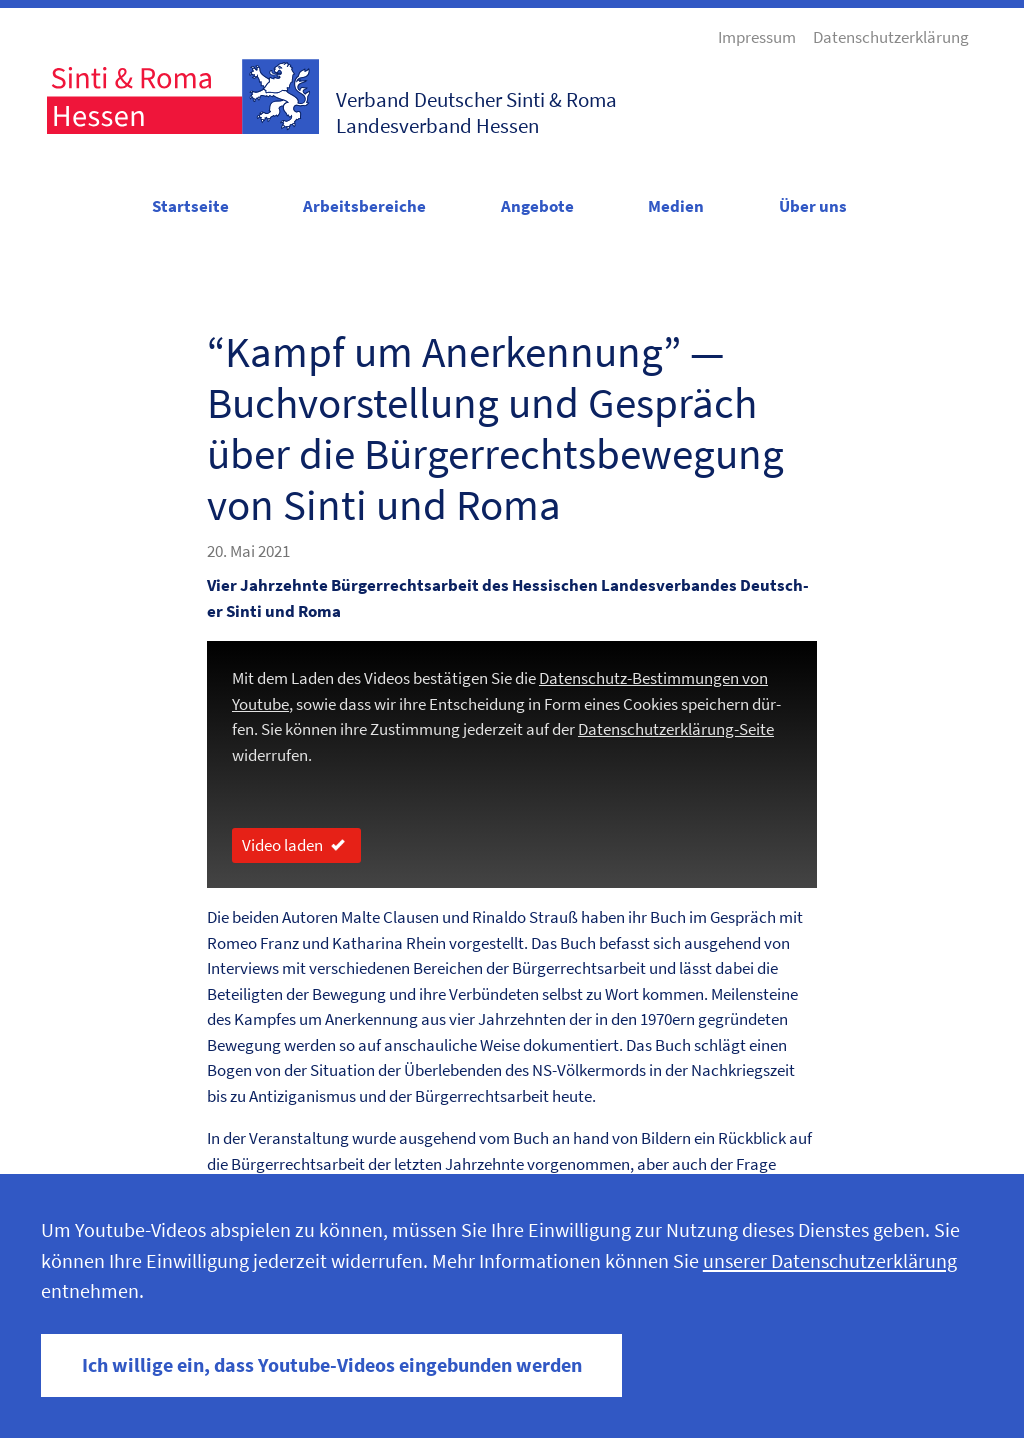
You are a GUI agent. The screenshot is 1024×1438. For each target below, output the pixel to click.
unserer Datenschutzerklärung (830, 1261)
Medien (676, 206)
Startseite (190, 206)
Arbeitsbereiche (364, 206)
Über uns (813, 206)
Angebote (537, 206)
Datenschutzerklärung (891, 37)
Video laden (296, 845)
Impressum (757, 37)
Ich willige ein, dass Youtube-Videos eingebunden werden (332, 1365)
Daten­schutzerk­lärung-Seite (676, 729)
